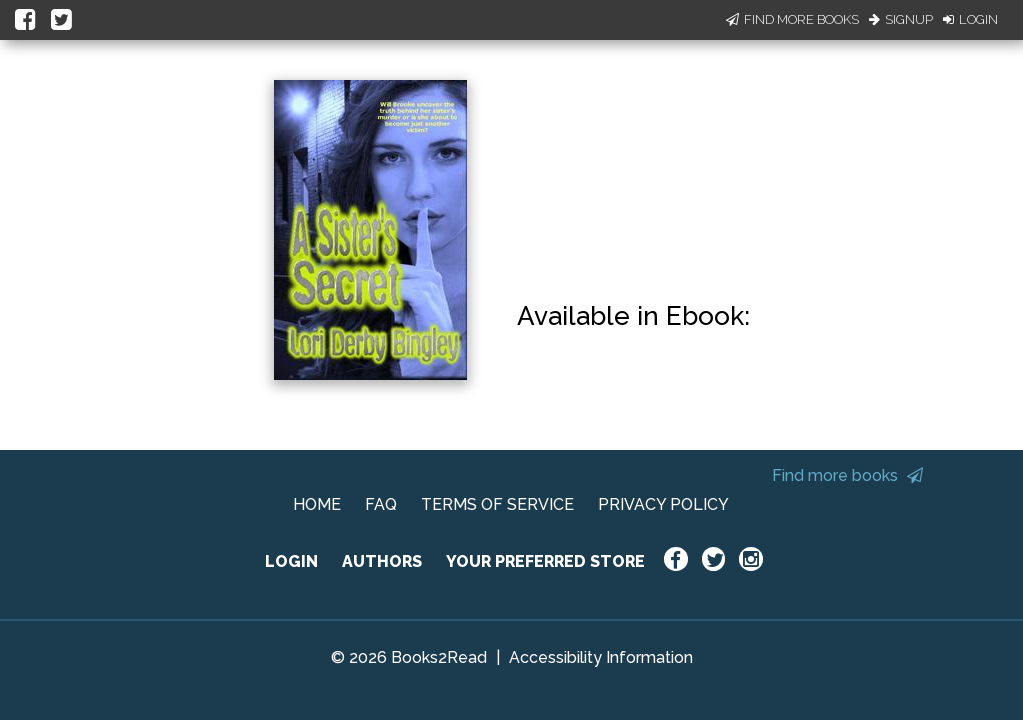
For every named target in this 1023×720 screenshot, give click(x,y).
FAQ (381, 504)
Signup (901, 19)
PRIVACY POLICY (663, 504)
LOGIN (291, 561)
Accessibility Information (601, 657)
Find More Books (792, 19)
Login (970, 19)
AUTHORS (382, 561)
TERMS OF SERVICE (497, 504)
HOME (317, 504)
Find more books (847, 475)
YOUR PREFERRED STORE (545, 561)
